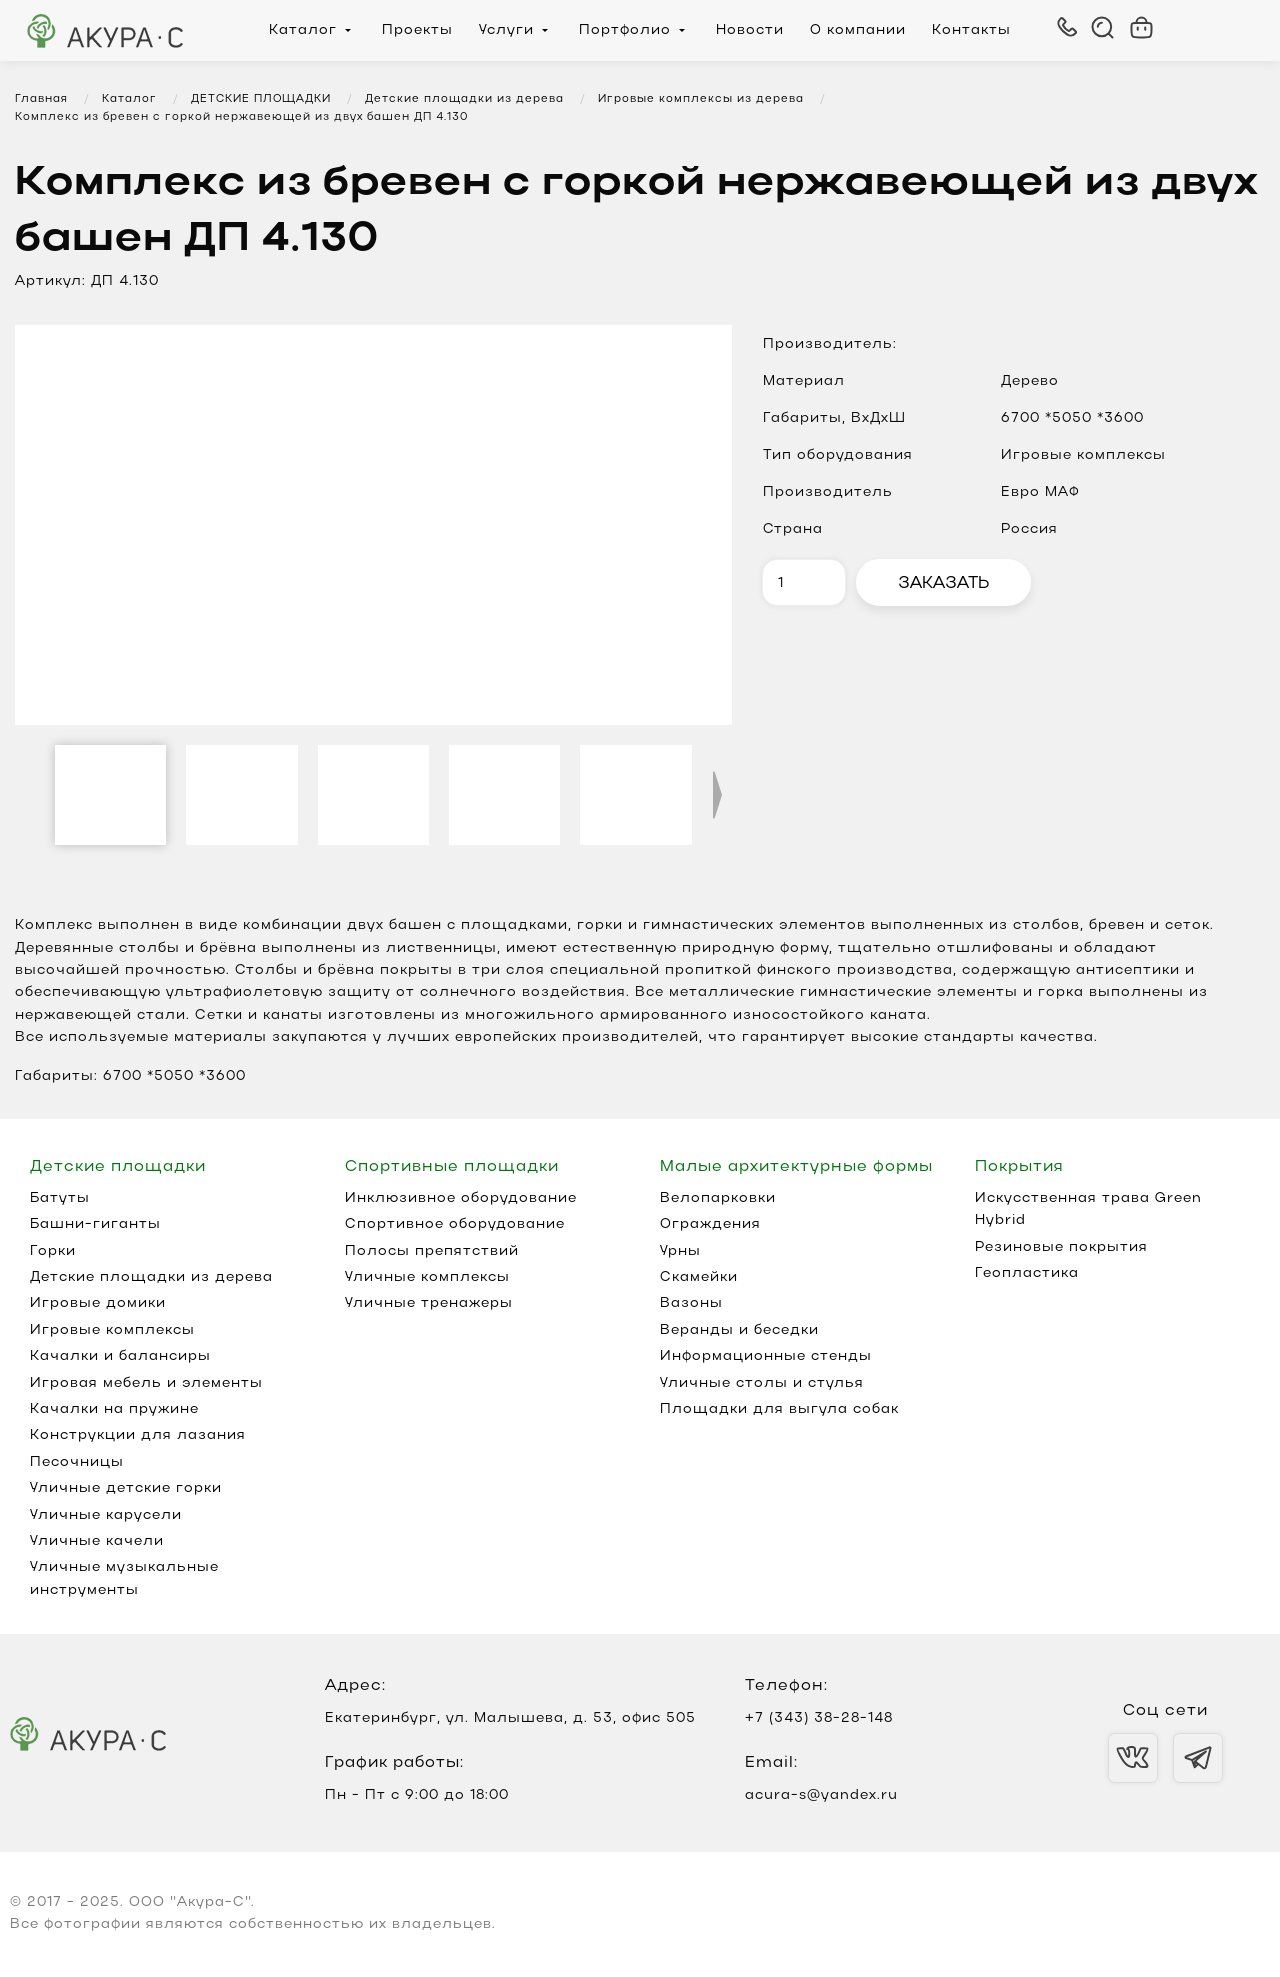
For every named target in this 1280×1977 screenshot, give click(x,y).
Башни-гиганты (95, 1224)
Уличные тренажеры (429, 1303)
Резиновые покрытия (1061, 1247)
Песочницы (77, 1462)
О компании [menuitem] (858, 30)
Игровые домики (98, 1303)
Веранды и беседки (739, 1330)
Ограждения (710, 1224)
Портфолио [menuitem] (625, 30)
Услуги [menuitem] (506, 30)
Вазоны (691, 1303)
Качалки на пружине (114, 1409)
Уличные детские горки (126, 1488)
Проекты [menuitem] (417, 30)
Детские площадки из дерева (151, 1277)
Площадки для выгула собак (779, 1409)
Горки (53, 1251)
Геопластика (1027, 1273)
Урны (680, 1251)
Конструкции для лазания (138, 1435)
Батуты (60, 1198)
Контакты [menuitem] (971, 30)
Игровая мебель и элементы (146, 1383)
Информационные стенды (766, 1356)
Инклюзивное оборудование (461, 1198)
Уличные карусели (106, 1515)
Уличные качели (97, 1541)
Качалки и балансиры (120, 1356)
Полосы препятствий (432, 1251)
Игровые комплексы (112, 1330)
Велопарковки (718, 1198)
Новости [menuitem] (750, 30)
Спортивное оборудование (455, 1224)
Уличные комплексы (427, 1277)
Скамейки (699, 1277)
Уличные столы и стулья (762, 1383)
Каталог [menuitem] (303, 30)
